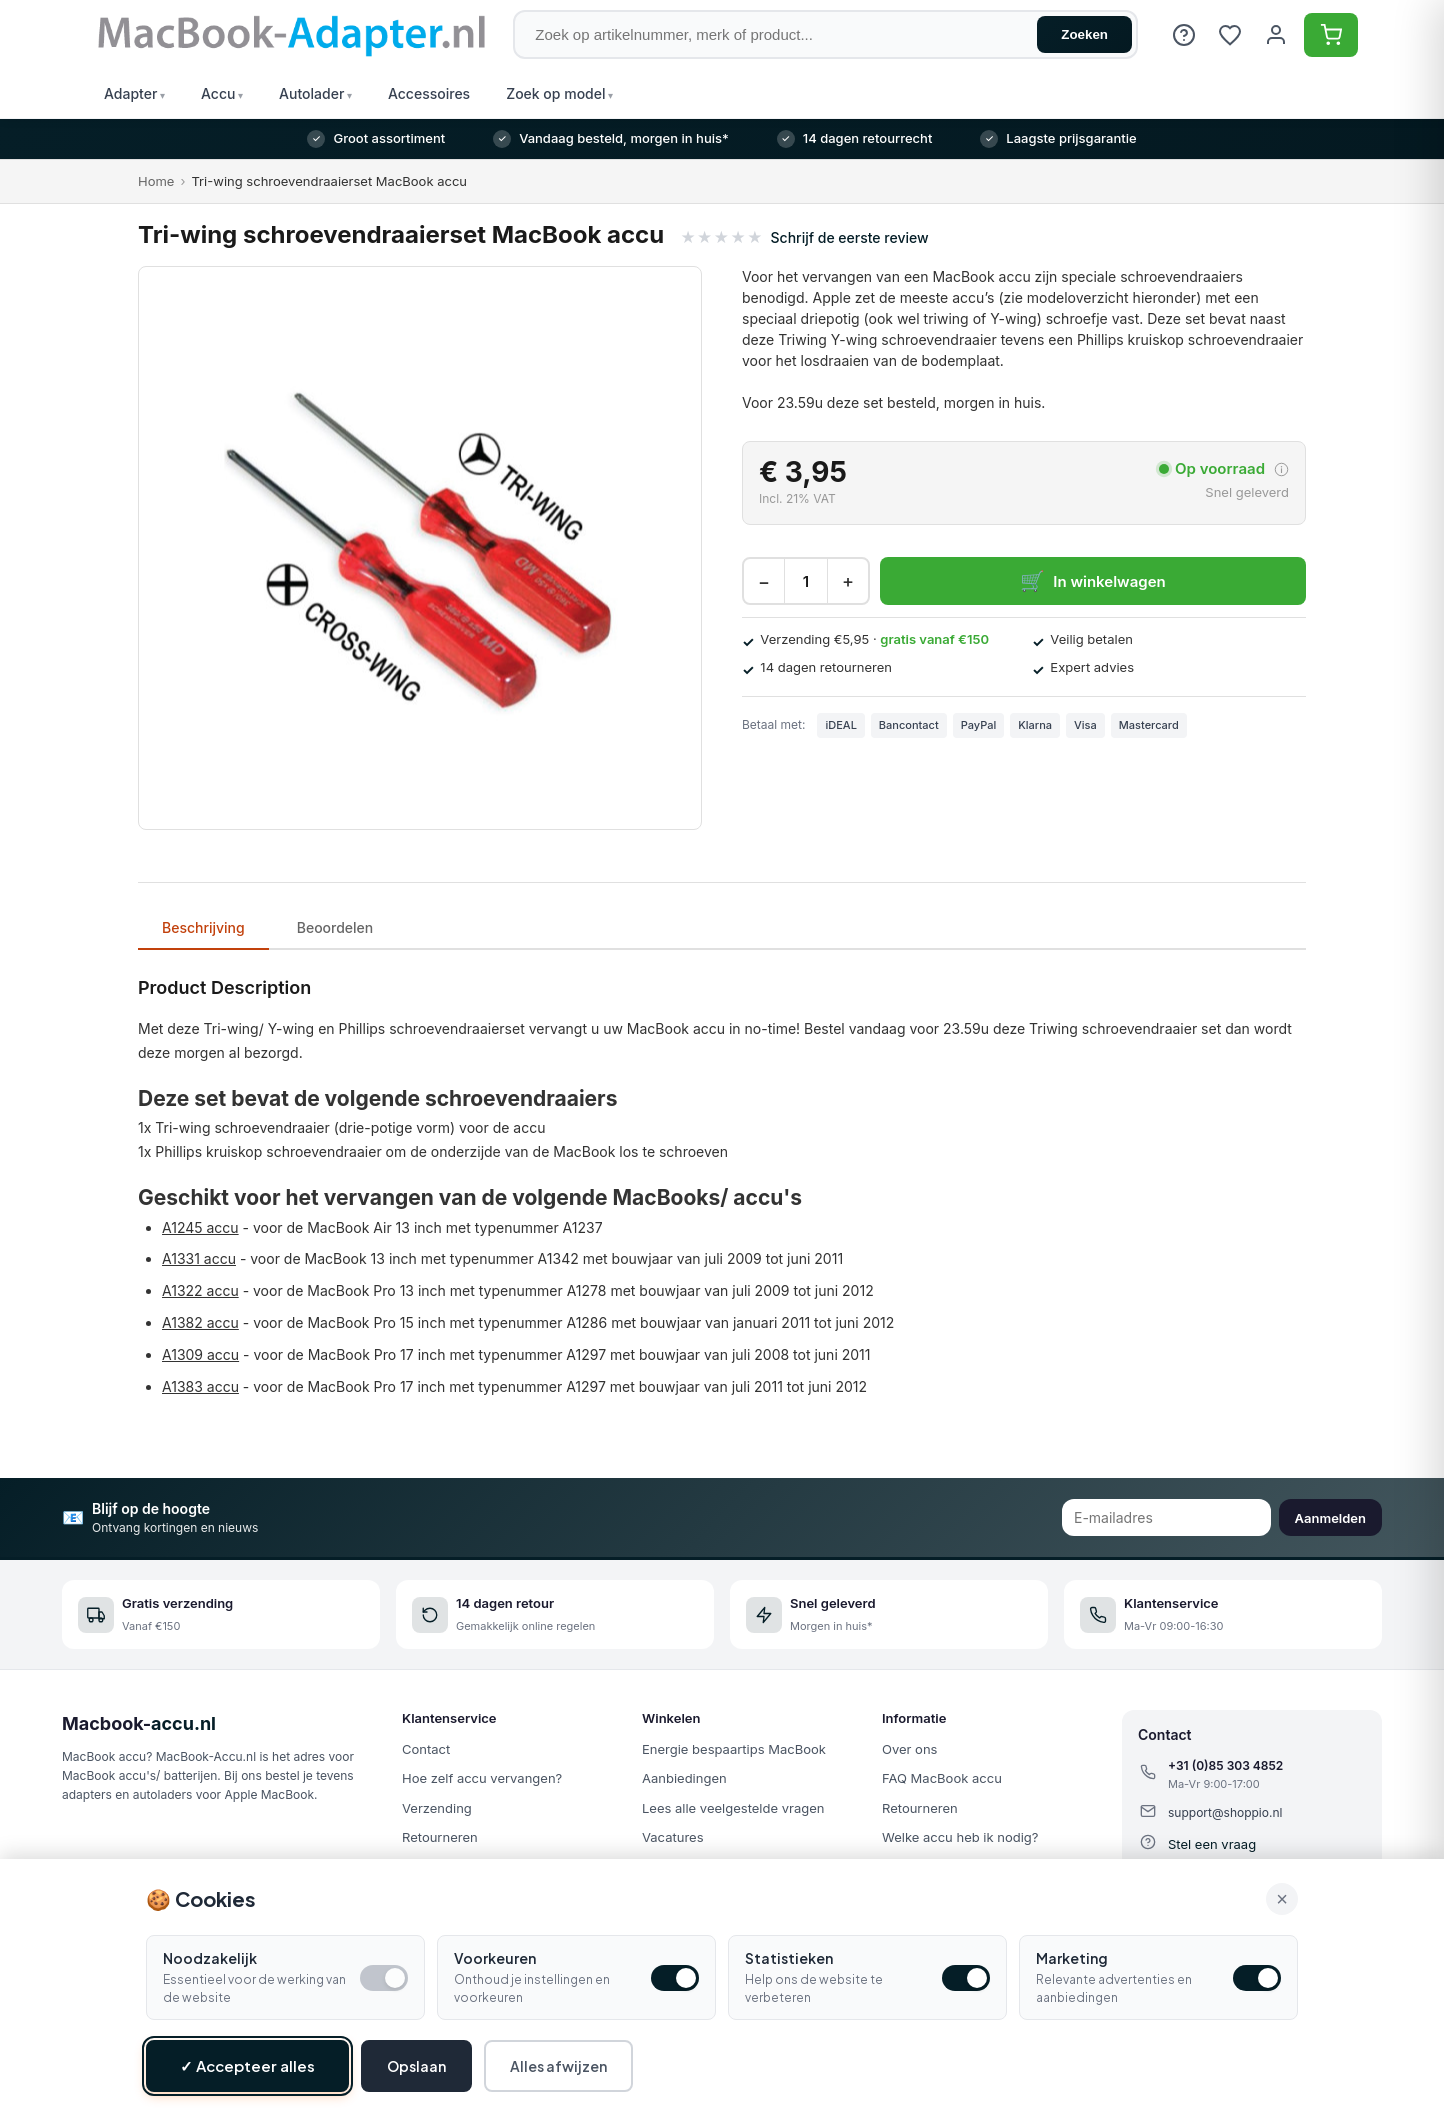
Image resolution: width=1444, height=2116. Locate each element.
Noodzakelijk (210, 1958)
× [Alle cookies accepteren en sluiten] (1282, 1899)
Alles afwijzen (558, 2066)
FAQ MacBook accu (942, 1778)
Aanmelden (1330, 1518)
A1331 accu (199, 1258)
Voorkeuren (495, 1958)
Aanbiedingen (684, 1778)
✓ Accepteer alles (247, 2065)
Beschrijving (203, 927)
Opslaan (416, 2066)
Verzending (437, 1808)
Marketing (1072, 1958)
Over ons (909, 1749)
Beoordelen (335, 927)
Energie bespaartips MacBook (734, 1749)
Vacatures (673, 1837)
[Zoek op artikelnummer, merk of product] (825, 34)
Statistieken (789, 1958)
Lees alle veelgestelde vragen (733, 1808)
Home (156, 181)
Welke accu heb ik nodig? (960, 1837)
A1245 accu (200, 1227)
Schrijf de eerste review (850, 237)
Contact (426, 1749)
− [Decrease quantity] (764, 581)
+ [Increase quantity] (848, 581)
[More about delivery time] (1281, 469)
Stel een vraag (1212, 1844)
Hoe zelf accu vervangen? (482, 1778)
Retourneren (440, 1837)
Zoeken (1084, 34)
